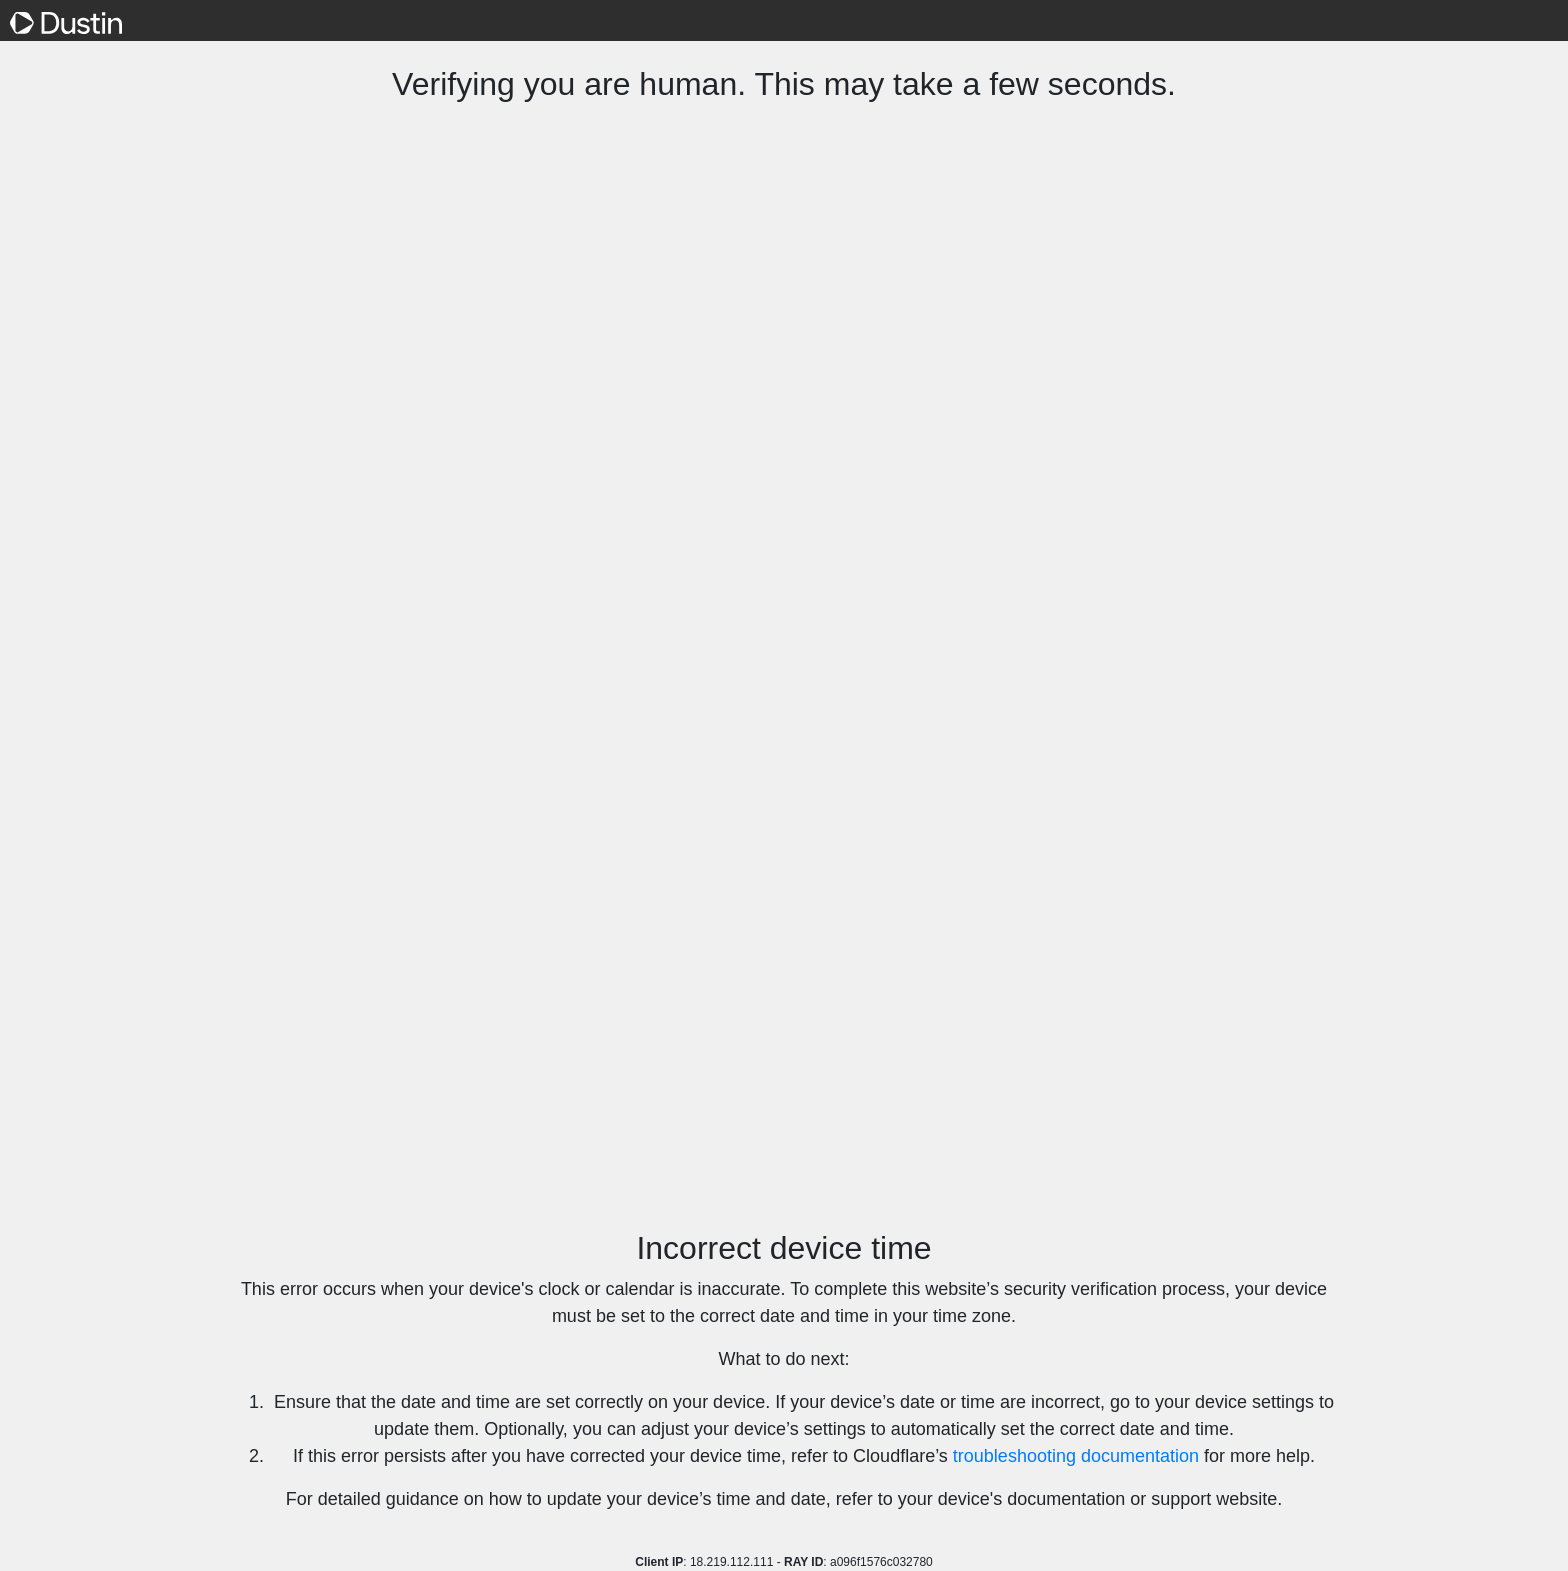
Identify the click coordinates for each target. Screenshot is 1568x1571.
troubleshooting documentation (1076, 1456)
